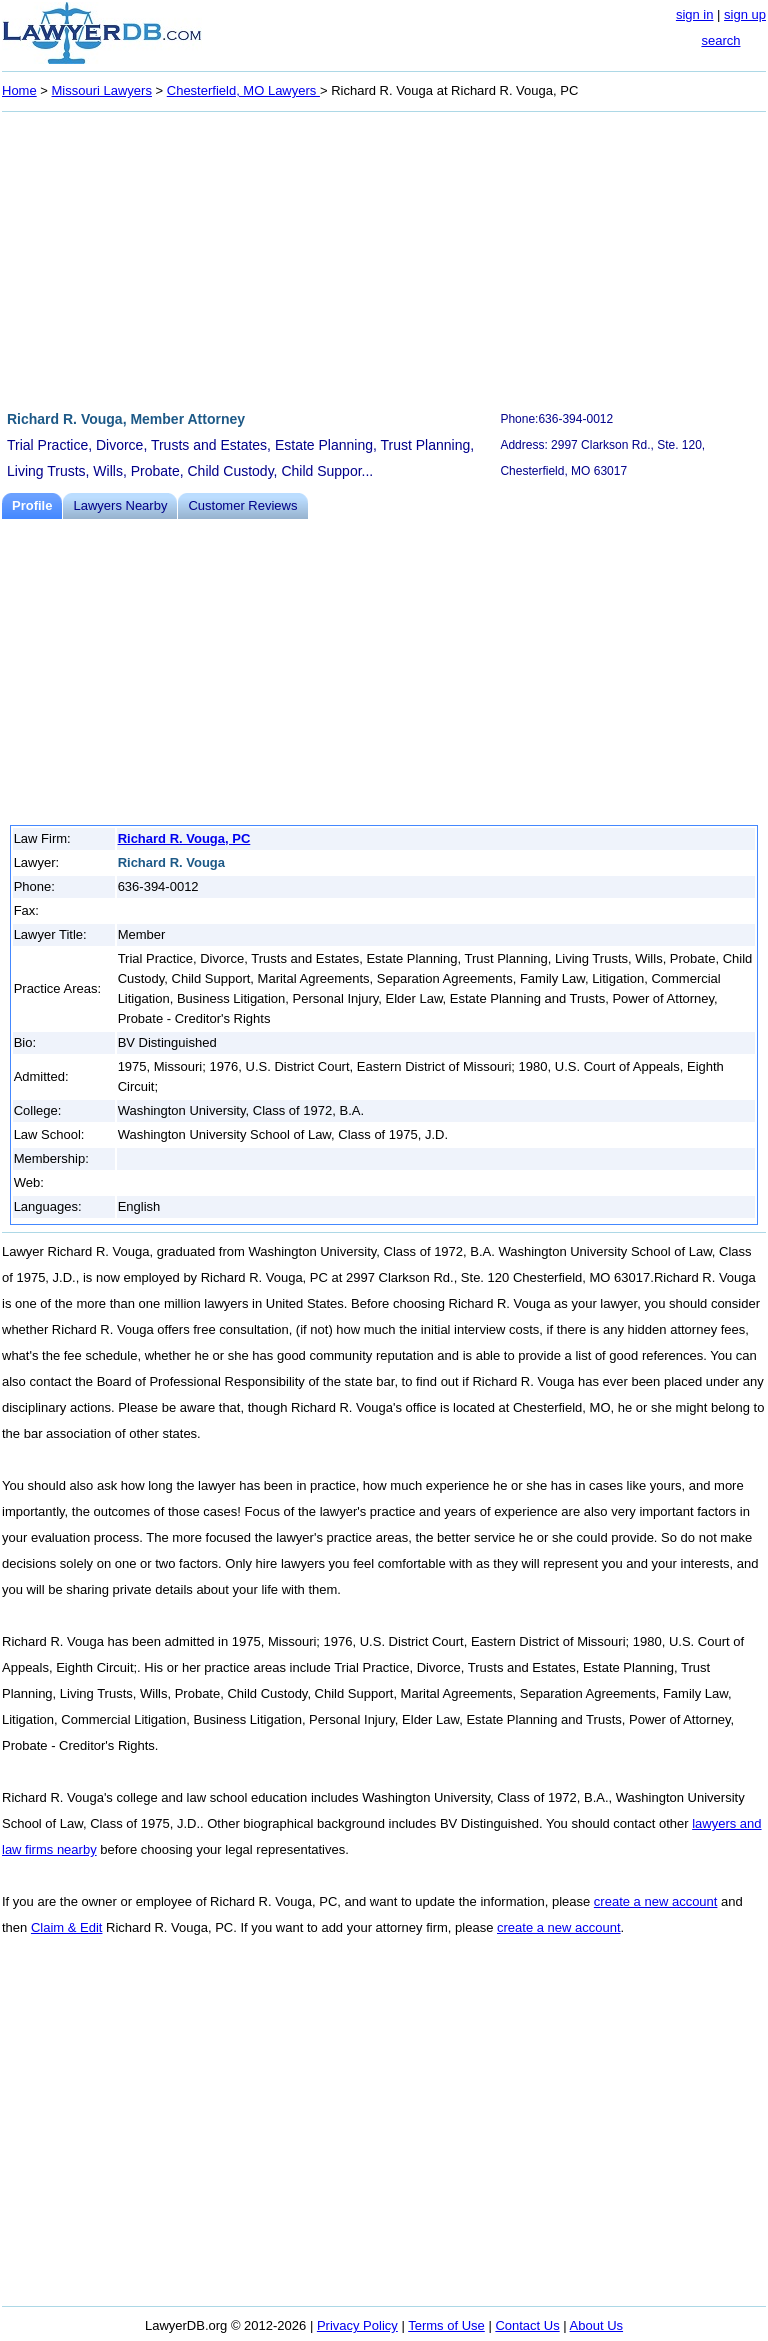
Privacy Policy (357, 2325)
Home (19, 90)
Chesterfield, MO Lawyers (243, 90)
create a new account (656, 1901)
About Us (596, 2325)
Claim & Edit (67, 1927)
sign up (745, 14)
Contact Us (527, 2325)
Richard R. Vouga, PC (184, 838)
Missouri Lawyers (102, 90)
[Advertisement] (384, 258)
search (720, 40)
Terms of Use (446, 2325)
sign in (695, 14)
